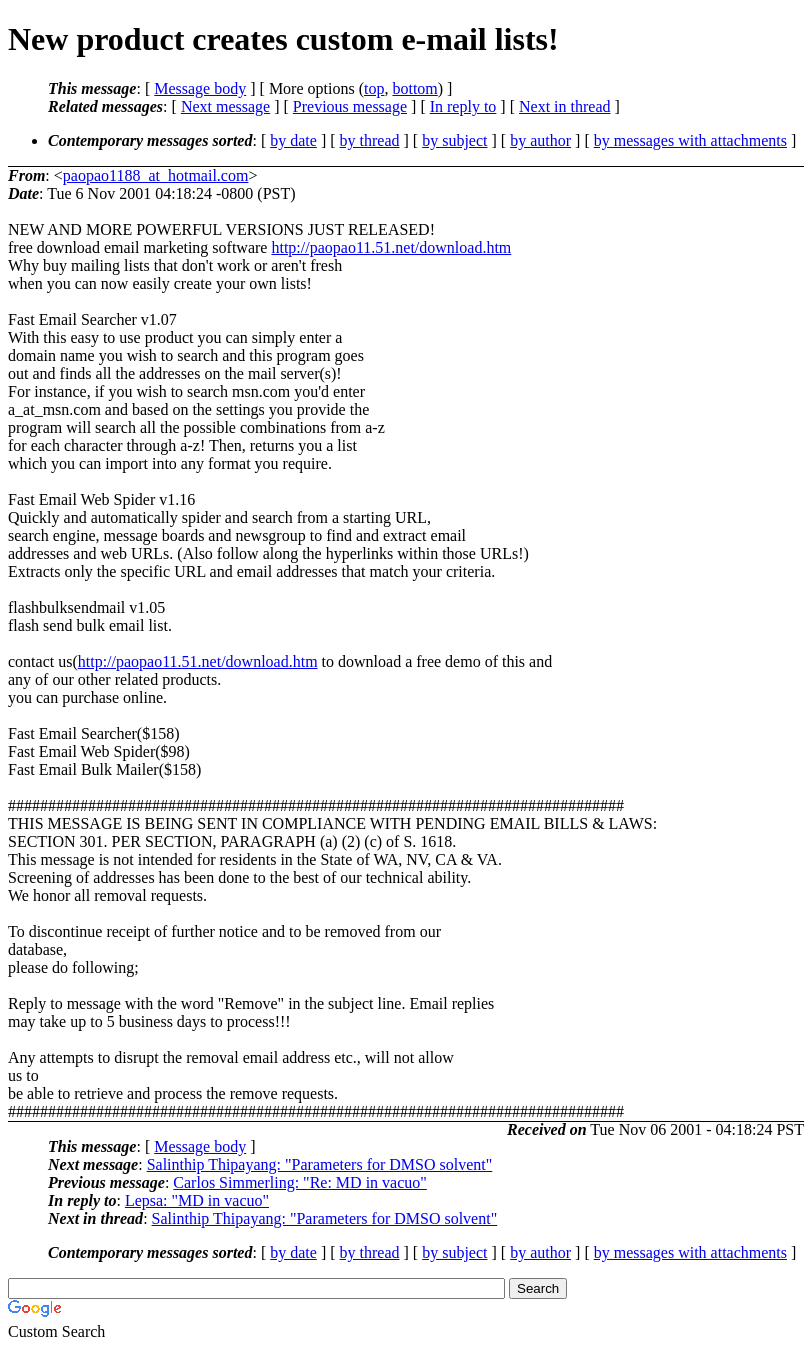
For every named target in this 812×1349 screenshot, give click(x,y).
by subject (454, 140)
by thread (370, 140)
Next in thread (565, 106)
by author (540, 140)
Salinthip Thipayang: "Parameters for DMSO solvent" (320, 1164)
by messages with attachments (690, 140)
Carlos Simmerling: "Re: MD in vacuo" (299, 1182)
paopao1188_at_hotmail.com (156, 175)
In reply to (463, 106)
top (374, 88)
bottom (414, 88)
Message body (200, 88)
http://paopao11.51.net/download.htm (391, 247)
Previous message (350, 106)
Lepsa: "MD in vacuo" (197, 1200)
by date (293, 140)
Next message (225, 106)
